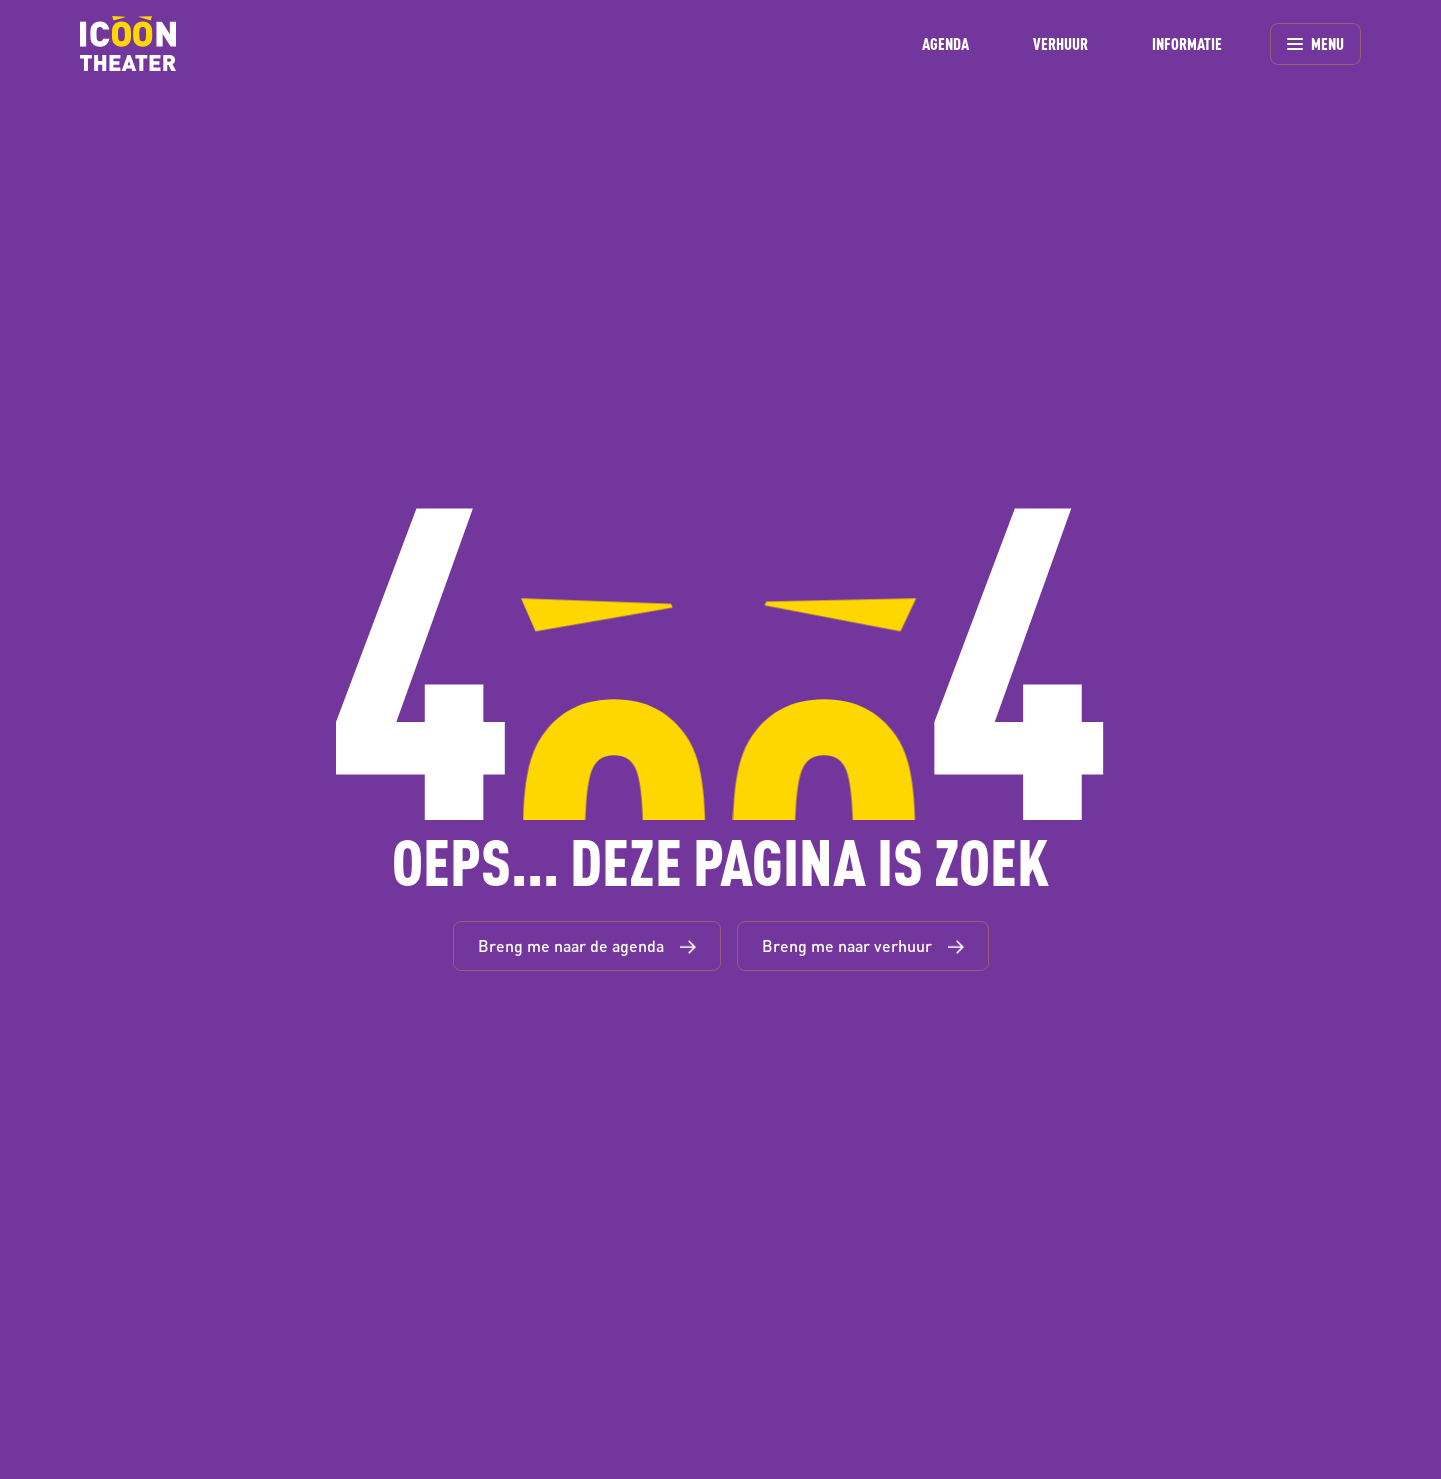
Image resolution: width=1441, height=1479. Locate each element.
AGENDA (945, 43)
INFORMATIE (1187, 43)
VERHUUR (1060, 43)
